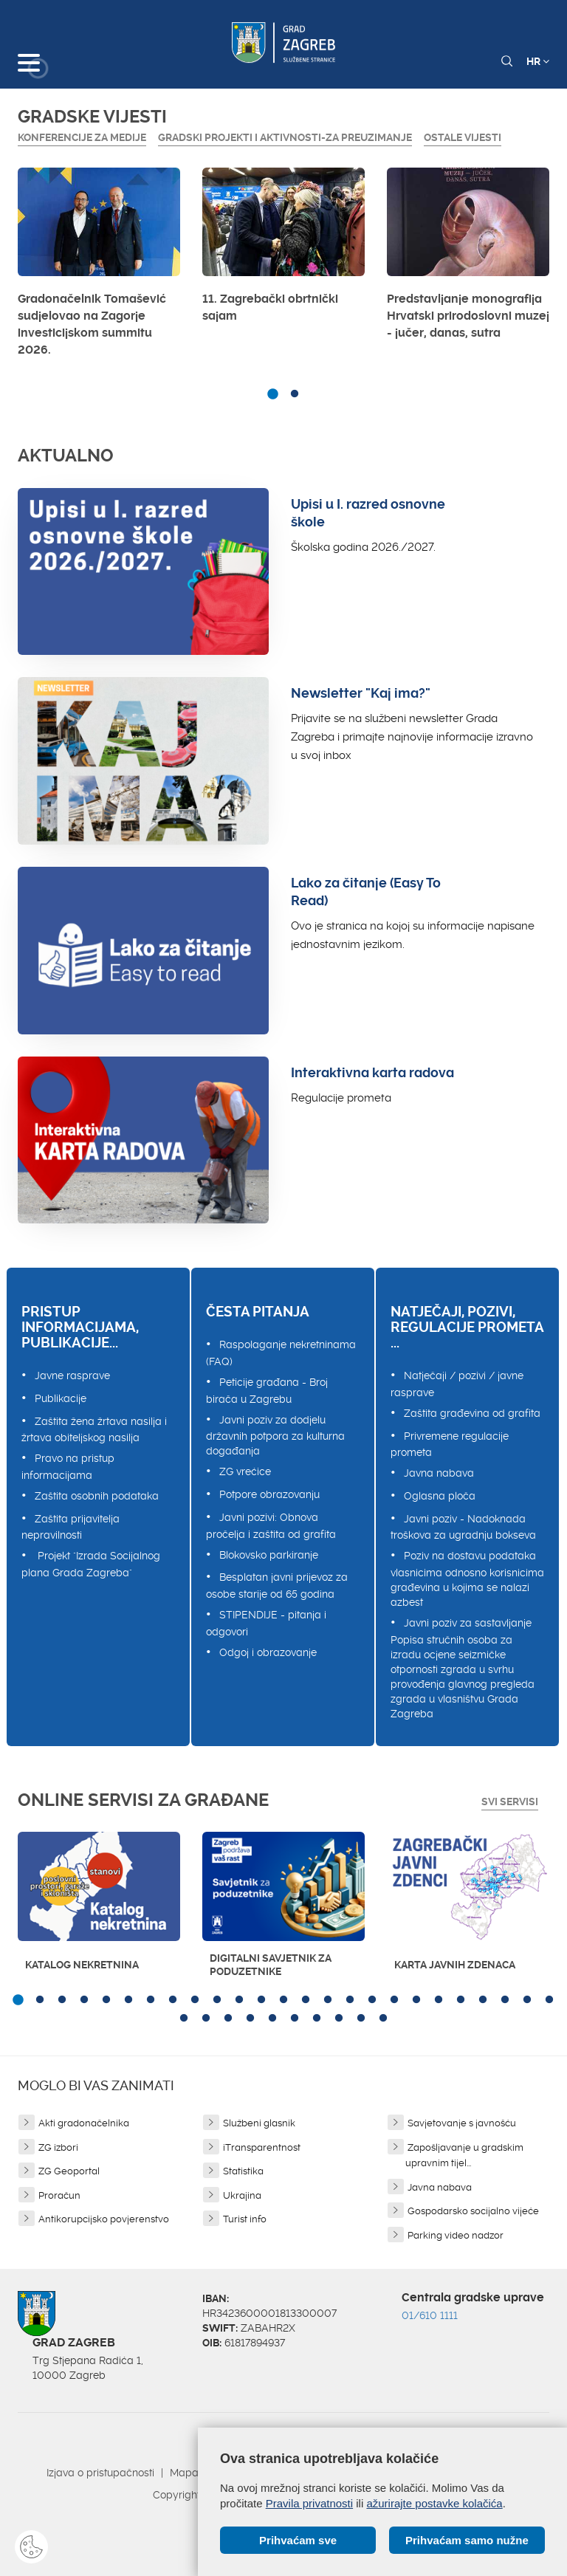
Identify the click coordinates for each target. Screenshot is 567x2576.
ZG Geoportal (69, 2171)
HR (537, 61)
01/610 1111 (430, 2315)
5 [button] (106, 2000)
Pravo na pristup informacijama (67, 1466)
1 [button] (272, 394)
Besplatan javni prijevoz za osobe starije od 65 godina (277, 1585)
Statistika (243, 2171)
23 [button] (505, 2000)
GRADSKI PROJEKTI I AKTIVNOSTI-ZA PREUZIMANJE (285, 137)
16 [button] (350, 2000)
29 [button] (250, 2018)
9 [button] (195, 2000)
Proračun (59, 2195)
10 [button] (217, 2000)
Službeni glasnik (259, 2123)
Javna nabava (439, 1473)
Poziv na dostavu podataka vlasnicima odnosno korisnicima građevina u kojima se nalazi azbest (467, 1579)
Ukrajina (242, 2195)
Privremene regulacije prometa (450, 1444)
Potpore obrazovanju (269, 1494)
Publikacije (60, 1398)
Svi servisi (509, 1801)
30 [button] (272, 2018)
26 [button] (183, 2018)
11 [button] (239, 2000)
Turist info (245, 2219)
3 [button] (62, 2000)
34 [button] (361, 2018)
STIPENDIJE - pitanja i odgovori (266, 1623)
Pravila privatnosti (309, 2503)
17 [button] (372, 2000)
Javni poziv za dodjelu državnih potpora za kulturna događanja (275, 1435)
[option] (99, 266)
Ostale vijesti (462, 137)
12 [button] (261, 2000)
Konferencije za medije (82, 137)
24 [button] (527, 2000)
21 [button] (460, 2000)
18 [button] (394, 2000)
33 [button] (338, 2018)
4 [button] (84, 2000)
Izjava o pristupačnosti (100, 2473)
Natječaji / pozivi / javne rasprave (457, 1384)
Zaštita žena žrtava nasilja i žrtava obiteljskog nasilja (94, 1429)
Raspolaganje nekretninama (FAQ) (281, 1353)
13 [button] (283, 2000)
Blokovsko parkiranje (268, 1555)
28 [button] (228, 2018)
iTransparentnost (261, 2147)
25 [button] (549, 2000)
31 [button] (294, 2018)
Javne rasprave (72, 1375)
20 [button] (438, 2000)
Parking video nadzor (456, 2235)
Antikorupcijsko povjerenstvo (103, 2219)
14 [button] (305, 2000)
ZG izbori (58, 2147)
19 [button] (416, 2000)
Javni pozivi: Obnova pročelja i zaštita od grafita (271, 1525)
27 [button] (206, 2018)
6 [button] (128, 2000)
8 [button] (172, 2000)
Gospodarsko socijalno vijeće (473, 2210)
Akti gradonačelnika (83, 2123)
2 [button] (294, 394)
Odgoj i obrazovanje (268, 1652)
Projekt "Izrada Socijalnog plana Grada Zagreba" (90, 1564)
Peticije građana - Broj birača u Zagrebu (267, 1390)
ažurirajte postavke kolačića (434, 2503)
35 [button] (383, 2018)
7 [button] (150, 2000)
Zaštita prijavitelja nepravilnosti (70, 1527)
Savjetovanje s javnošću (462, 2123)
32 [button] (316, 2018)
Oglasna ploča (439, 1496)
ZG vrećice (245, 1471)
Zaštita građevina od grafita (472, 1413)
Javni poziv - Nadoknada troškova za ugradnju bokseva (463, 1527)
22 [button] (482, 2000)
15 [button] (327, 2000)
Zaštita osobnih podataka (97, 1496)
